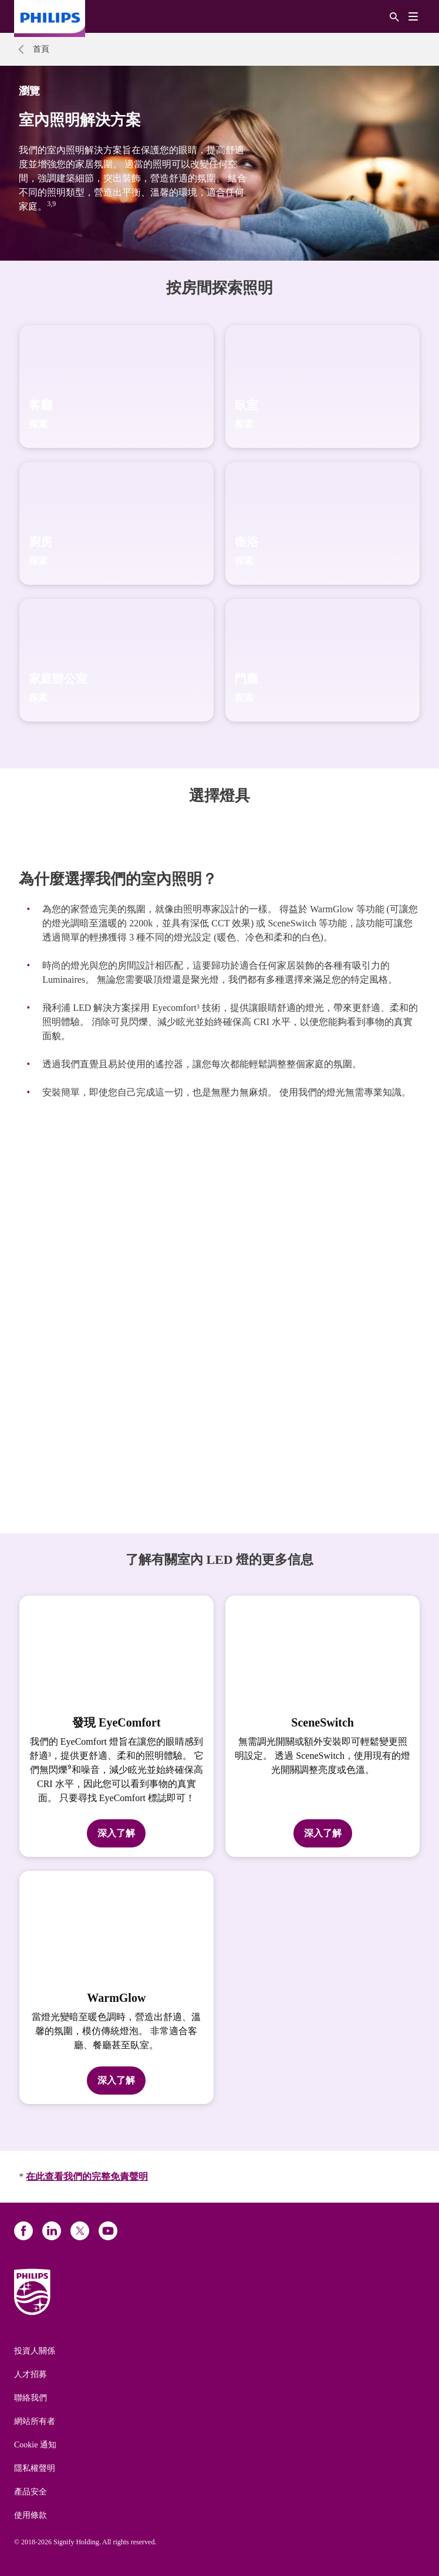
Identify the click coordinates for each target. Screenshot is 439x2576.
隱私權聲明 (34, 2468)
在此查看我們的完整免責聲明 (87, 2176)
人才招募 (30, 2374)
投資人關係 (34, 2350)
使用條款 (30, 2515)
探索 (38, 424)
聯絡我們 (30, 2397)
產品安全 (30, 2491)
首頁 (41, 49)
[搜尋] (394, 16)
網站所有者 (34, 2421)
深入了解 (116, 1833)
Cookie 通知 (35, 2444)
